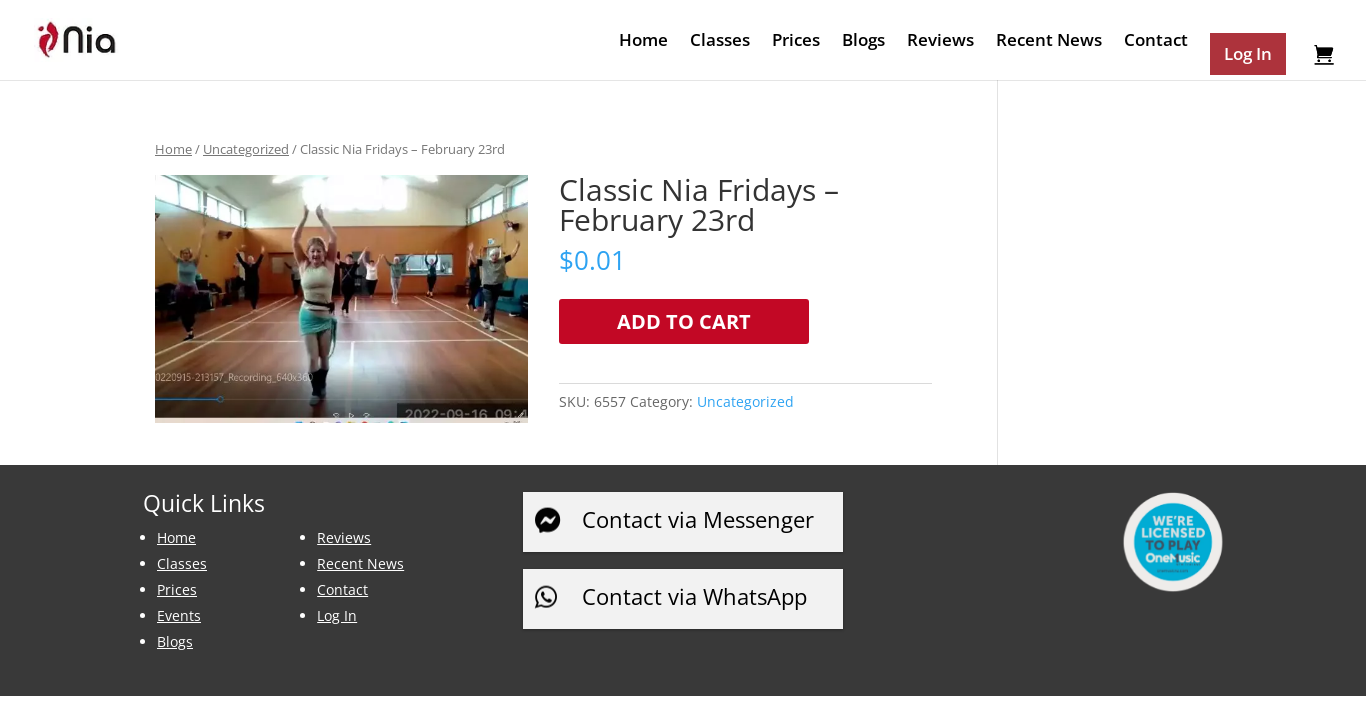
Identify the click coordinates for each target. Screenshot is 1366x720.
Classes (720, 42)
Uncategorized (246, 149)
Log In (337, 615)
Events (179, 615)
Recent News (1049, 42)
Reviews (940, 42)
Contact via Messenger (698, 519)
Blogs (863, 42)
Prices (796, 42)
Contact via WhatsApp (694, 596)
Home (643, 42)
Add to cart (684, 321)
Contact (1156, 42)
